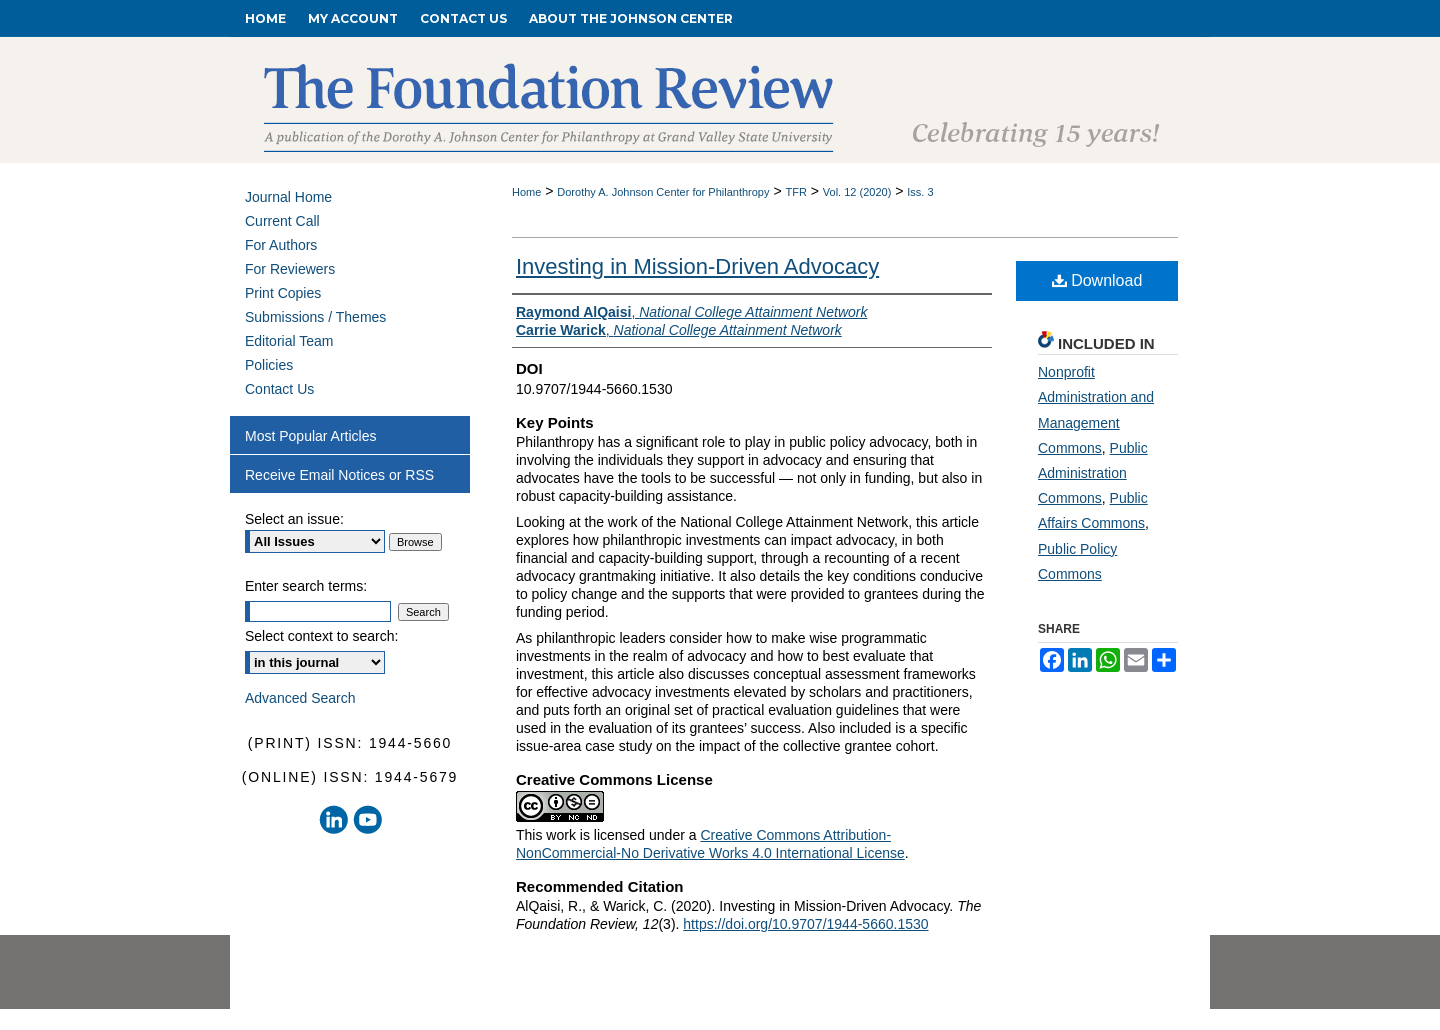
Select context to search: (321, 636)
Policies (269, 365)
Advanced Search (300, 698)
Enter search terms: (306, 586)
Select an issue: (294, 519)
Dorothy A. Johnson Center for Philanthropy (663, 192)
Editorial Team (289, 341)
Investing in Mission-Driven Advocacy (697, 266)
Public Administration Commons (1093, 473)
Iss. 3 (920, 192)
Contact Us (279, 389)
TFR (795, 192)
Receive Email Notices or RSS (339, 475)
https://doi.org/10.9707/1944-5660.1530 (805, 924)
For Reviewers (290, 269)
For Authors (281, 245)
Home (526, 192)
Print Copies (283, 293)
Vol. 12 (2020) (857, 192)
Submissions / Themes (315, 317)
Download (1097, 280)
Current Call (282, 221)
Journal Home (288, 197)
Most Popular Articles (311, 436)
